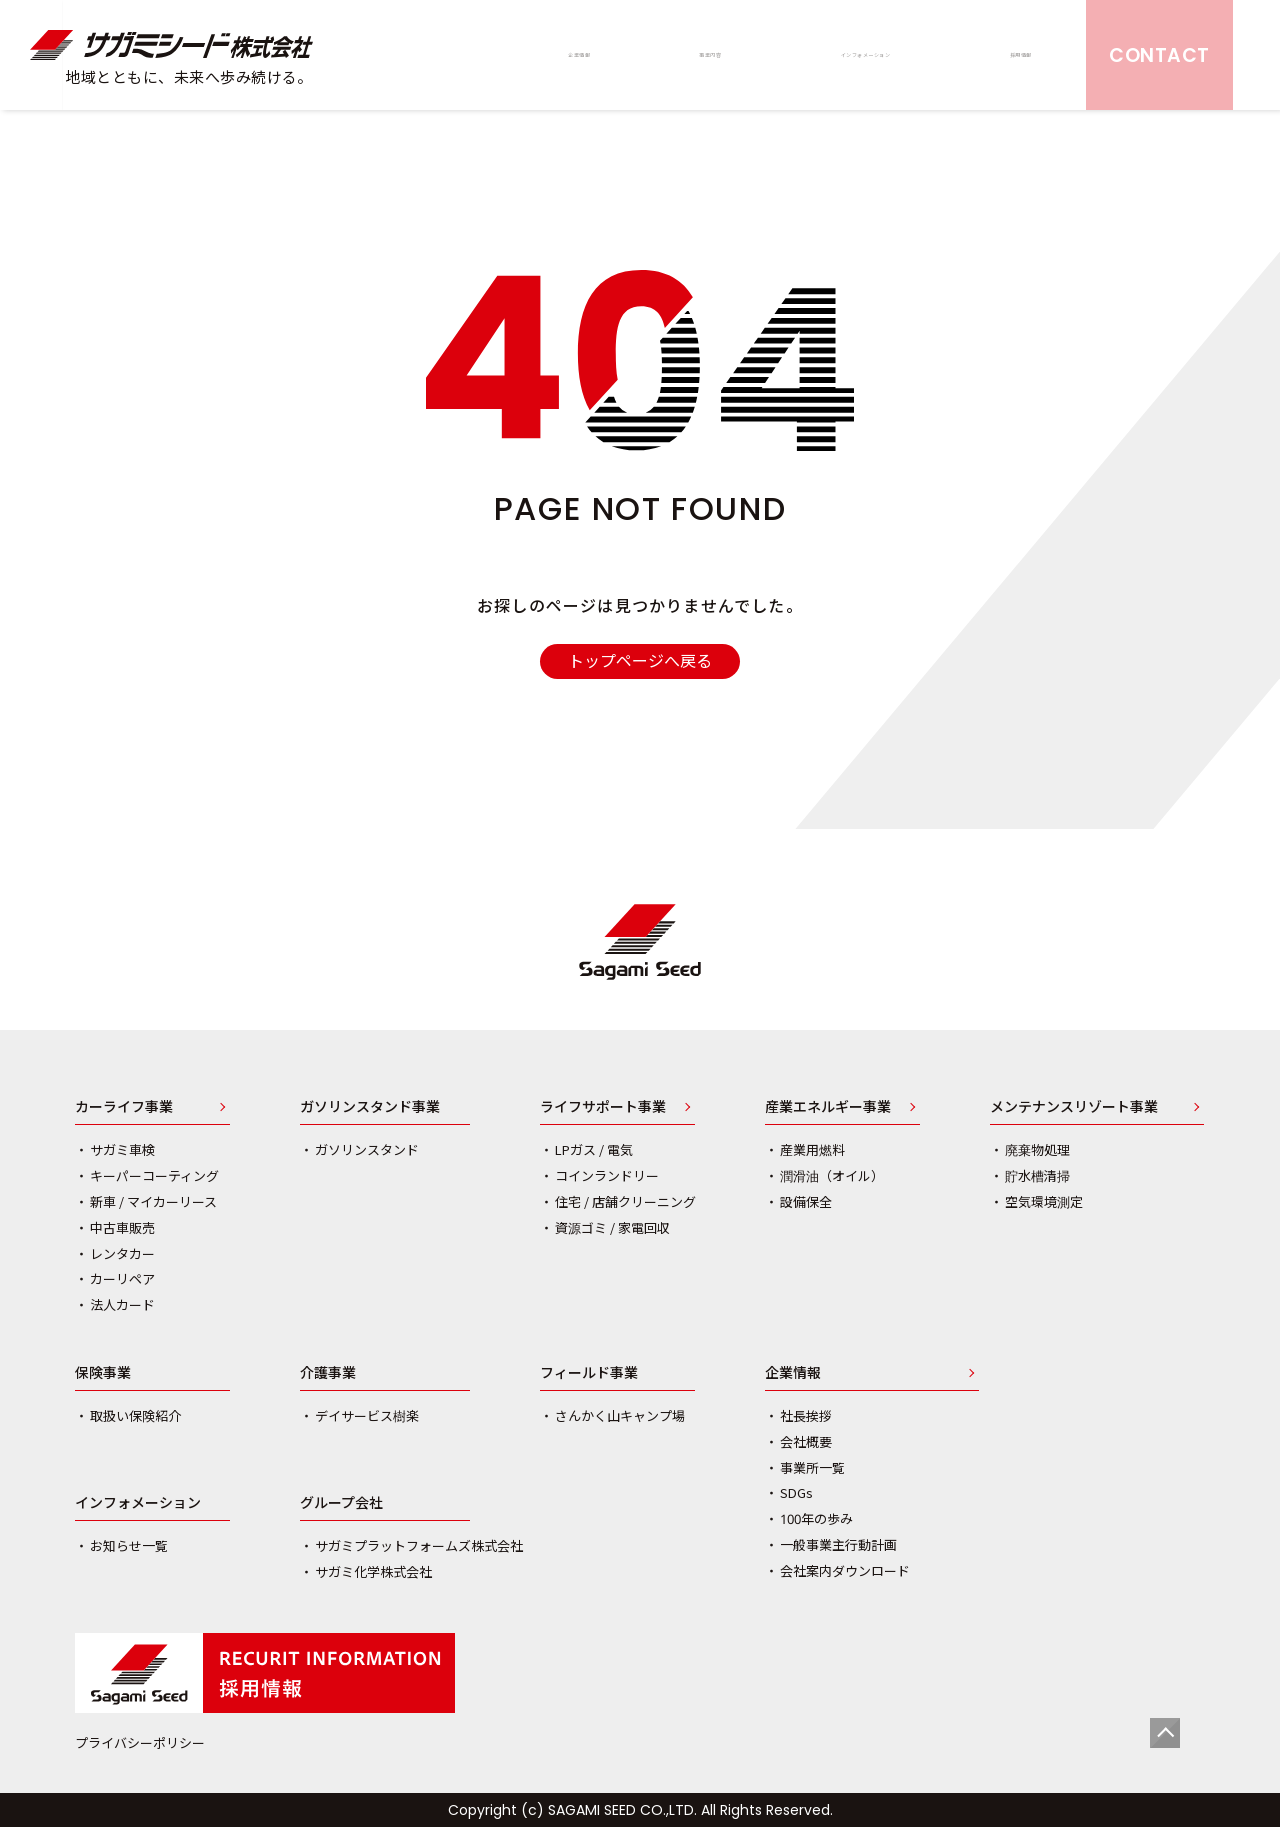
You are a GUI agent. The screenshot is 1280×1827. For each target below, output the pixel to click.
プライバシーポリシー (140, 1743)
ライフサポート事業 (603, 1108)
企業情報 (793, 1374)
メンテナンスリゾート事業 (1074, 1108)
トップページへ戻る (640, 661)
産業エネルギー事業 (828, 1108)
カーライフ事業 (124, 1108)
